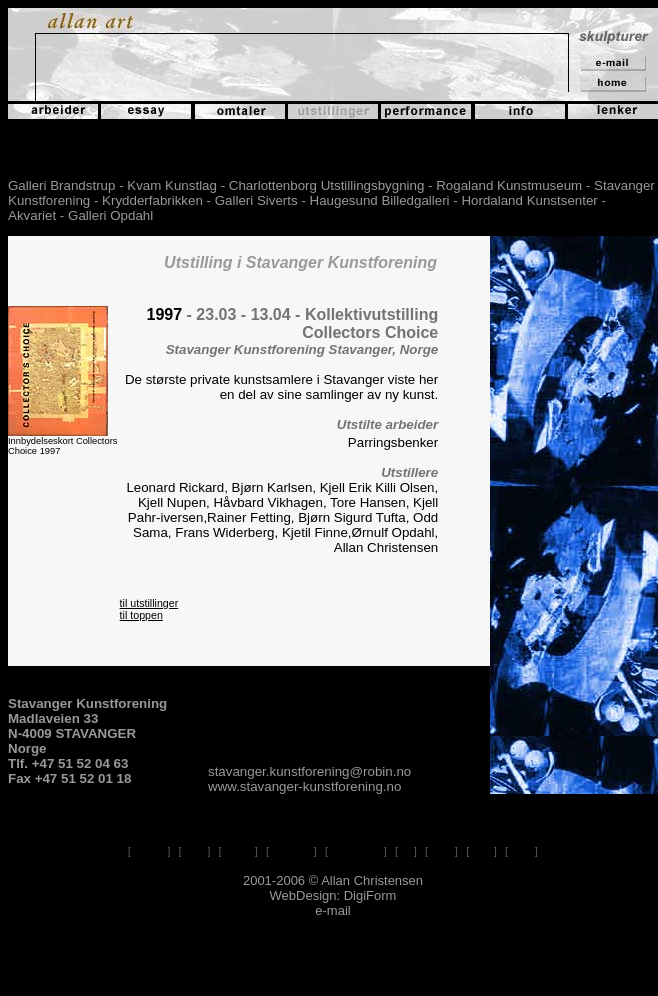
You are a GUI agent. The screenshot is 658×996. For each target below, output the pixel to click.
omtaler (238, 851)
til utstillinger (149, 603)
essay (194, 851)
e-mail (521, 851)
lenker (441, 851)
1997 (165, 314)
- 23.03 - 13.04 (239, 314)
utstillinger (291, 851)
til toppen (141, 615)
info (406, 851)
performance (356, 851)
